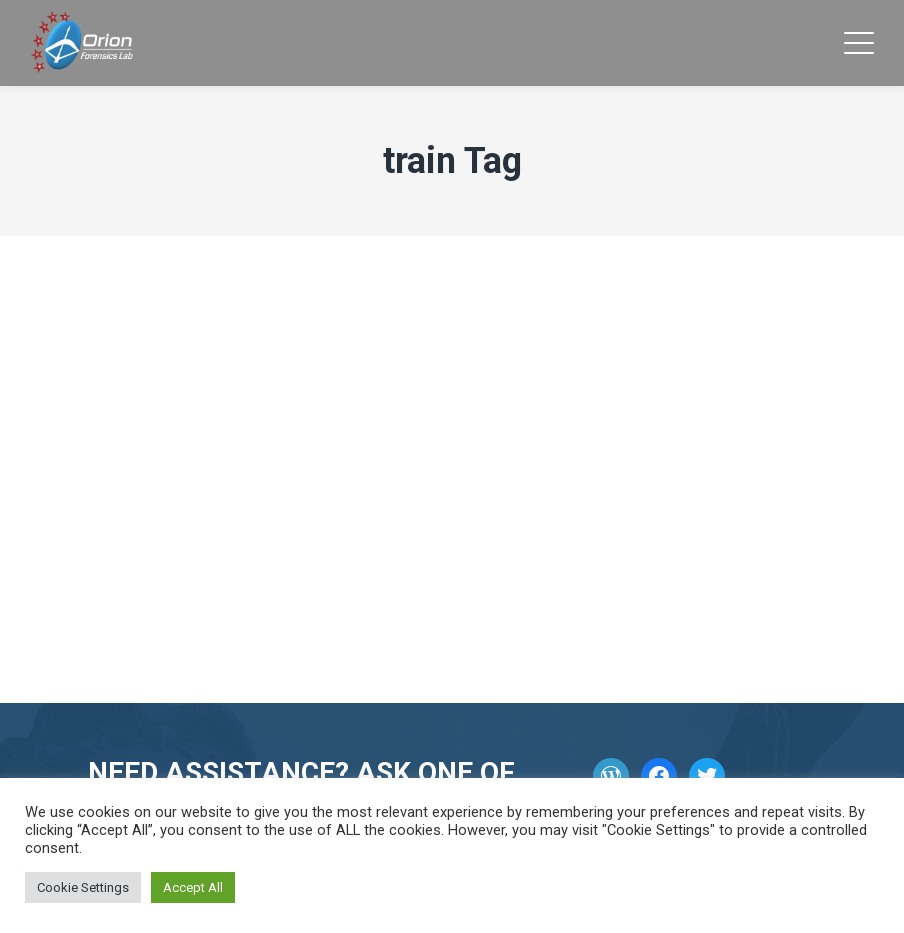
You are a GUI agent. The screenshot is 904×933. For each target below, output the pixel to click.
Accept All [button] (193, 887)
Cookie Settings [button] (83, 887)
